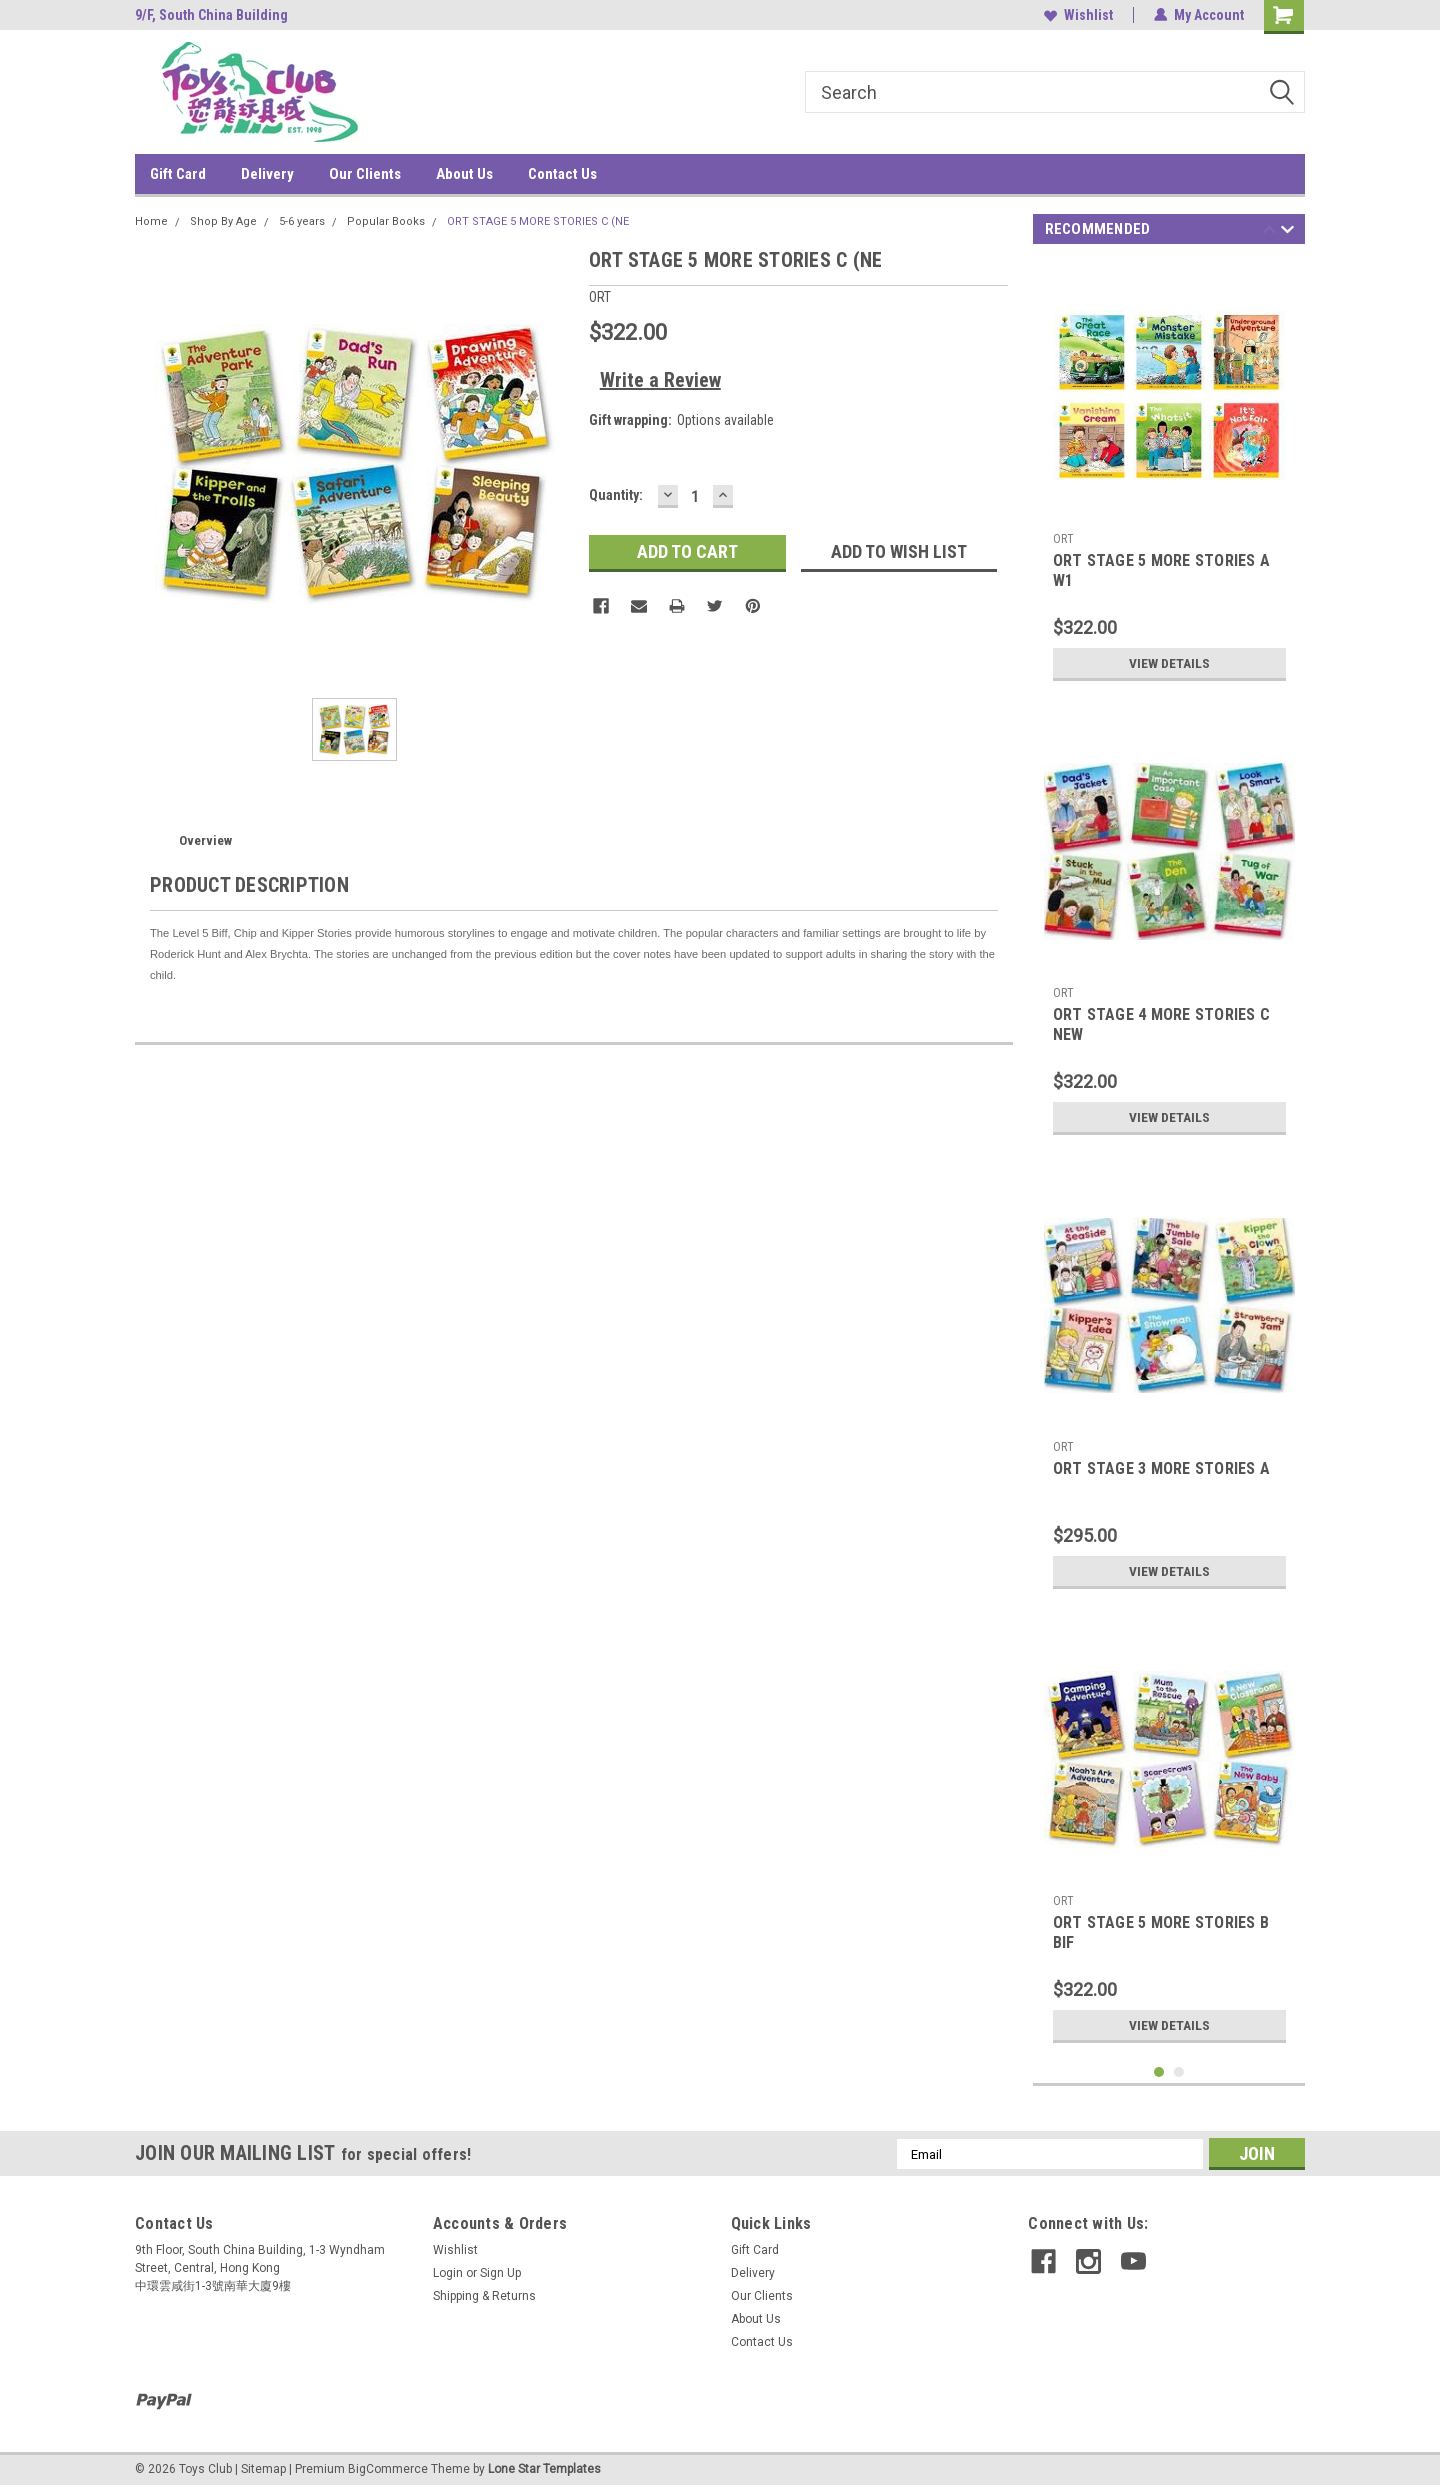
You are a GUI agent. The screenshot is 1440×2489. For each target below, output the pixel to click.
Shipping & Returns (484, 2296)
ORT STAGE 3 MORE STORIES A (1162, 1468)
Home (151, 221)
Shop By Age (223, 221)
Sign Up (500, 2273)
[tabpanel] (1169, 476)
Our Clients (365, 174)
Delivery (267, 174)
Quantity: (616, 495)
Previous (1269, 232)
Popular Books (386, 221)
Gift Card (178, 174)
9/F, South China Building (211, 15)
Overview (205, 840)
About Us (464, 174)
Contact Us (562, 174)
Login (448, 2273)
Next (1287, 232)
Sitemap (263, 2469)
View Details (1169, 663)
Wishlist (1078, 15)
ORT (1064, 539)
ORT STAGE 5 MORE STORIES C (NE (538, 221)
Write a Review (660, 380)
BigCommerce (388, 2469)
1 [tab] (1159, 2072)
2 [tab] (1179, 2072)
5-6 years (302, 221)
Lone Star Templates (544, 2469)
